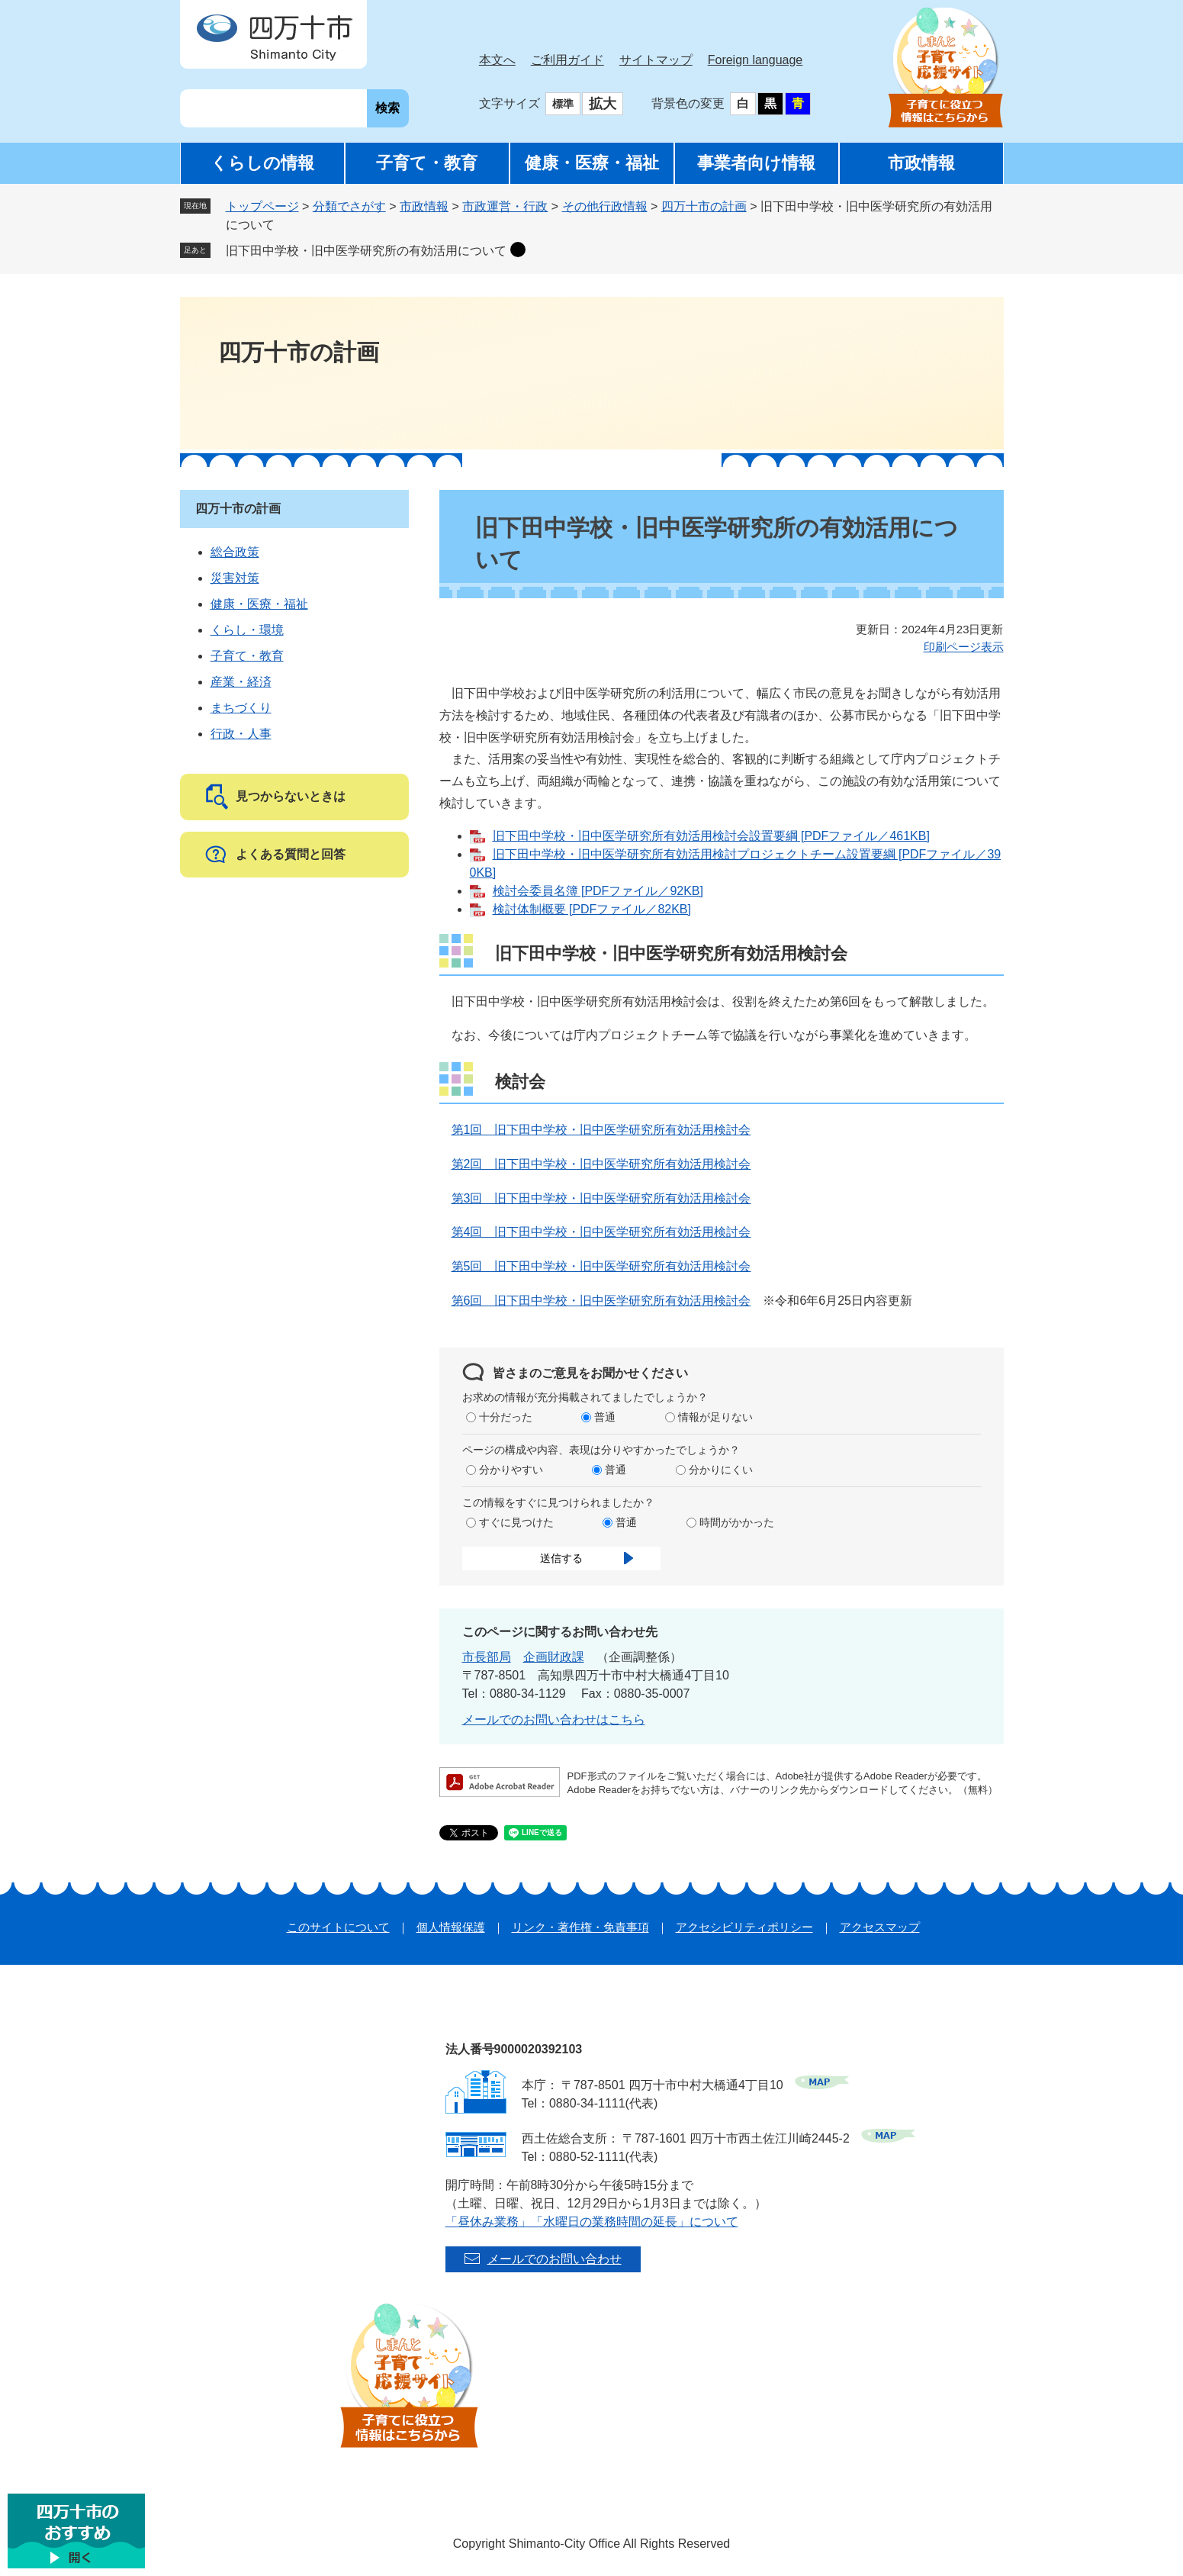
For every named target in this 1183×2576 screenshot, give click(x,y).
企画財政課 (553, 1656)
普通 (605, 1417)
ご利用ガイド (567, 59)
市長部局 (486, 1656)
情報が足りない (715, 1417)
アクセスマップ (880, 1927)
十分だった (505, 1417)
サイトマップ (656, 59)
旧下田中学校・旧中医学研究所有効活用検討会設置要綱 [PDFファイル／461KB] (711, 835)
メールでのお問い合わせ (554, 2258)
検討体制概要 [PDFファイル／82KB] (592, 909)
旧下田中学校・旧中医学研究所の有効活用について (366, 250)
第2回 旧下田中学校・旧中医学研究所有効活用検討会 (601, 1164)
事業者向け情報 (756, 162)
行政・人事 (241, 733)
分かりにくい (721, 1469)
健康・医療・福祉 (592, 162)
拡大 (602, 103)
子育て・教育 (426, 162)
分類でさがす (349, 206)
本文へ (497, 59)
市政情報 (921, 162)
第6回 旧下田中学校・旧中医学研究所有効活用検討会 (601, 1300)
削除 (518, 249)
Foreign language (755, 59)
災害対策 (235, 578)
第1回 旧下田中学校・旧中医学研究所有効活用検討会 (601, 1129)
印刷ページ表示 (964, 646)
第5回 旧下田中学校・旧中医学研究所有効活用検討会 (601, 1266)
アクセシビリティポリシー (744, 1927)
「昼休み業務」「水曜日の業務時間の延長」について (591, 2221)
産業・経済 (241, 681)
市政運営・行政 (505, 206)
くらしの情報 (262, 162)
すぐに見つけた (516, 1522)
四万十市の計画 (704, 206)
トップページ (262, 206)
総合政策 (235, 552)
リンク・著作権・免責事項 (580, 1927)
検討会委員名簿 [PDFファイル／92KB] (598, 890)
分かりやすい (511, 1469)
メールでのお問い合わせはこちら (553, 1719)
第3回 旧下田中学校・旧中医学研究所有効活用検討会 (601, 1198)
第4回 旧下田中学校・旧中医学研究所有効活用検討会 (601, 1231)
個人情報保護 (450, 1927)
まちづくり (241, 707)
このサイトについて (338, 1927)
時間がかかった (736, 1522)
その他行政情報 (605, 206)
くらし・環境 (247, 629)
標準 (563, 104)
